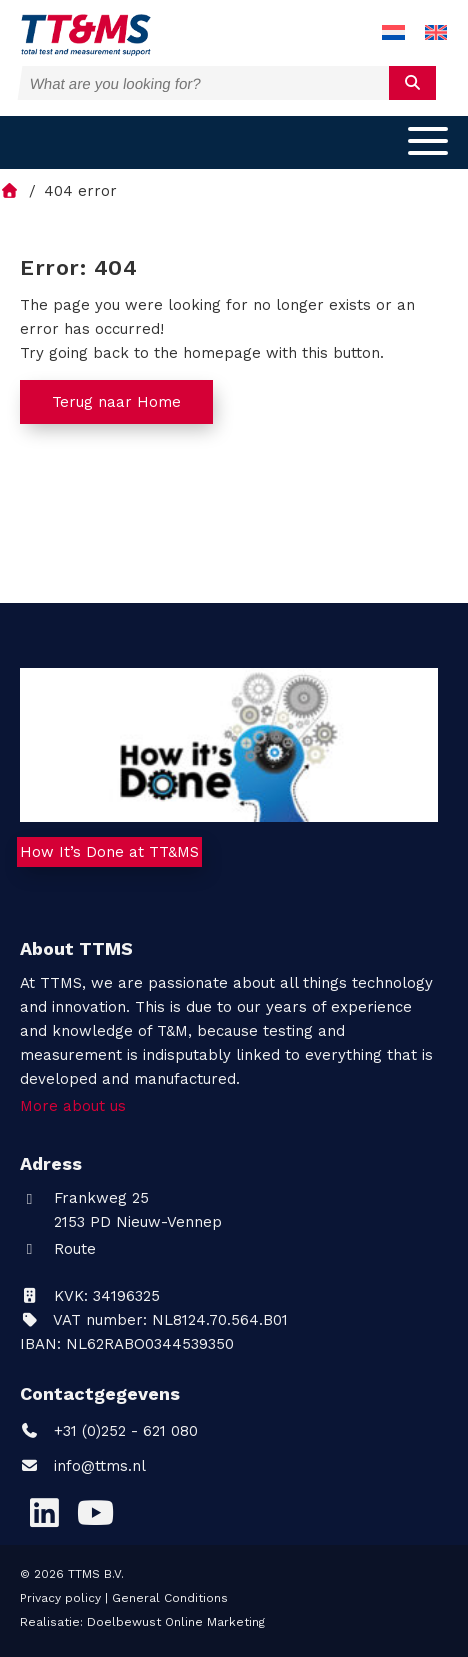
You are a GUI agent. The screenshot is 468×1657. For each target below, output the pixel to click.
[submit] (412, 83)
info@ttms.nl (100, 1466)
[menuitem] (393, 33)
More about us (73, 1106)
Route (58, 1249)
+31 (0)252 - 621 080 (109, 1431)
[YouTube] (95, 1513)
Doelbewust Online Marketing (176, 1622)
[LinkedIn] (44, 1513)
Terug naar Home (116, 402)
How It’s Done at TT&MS (109, 852)
